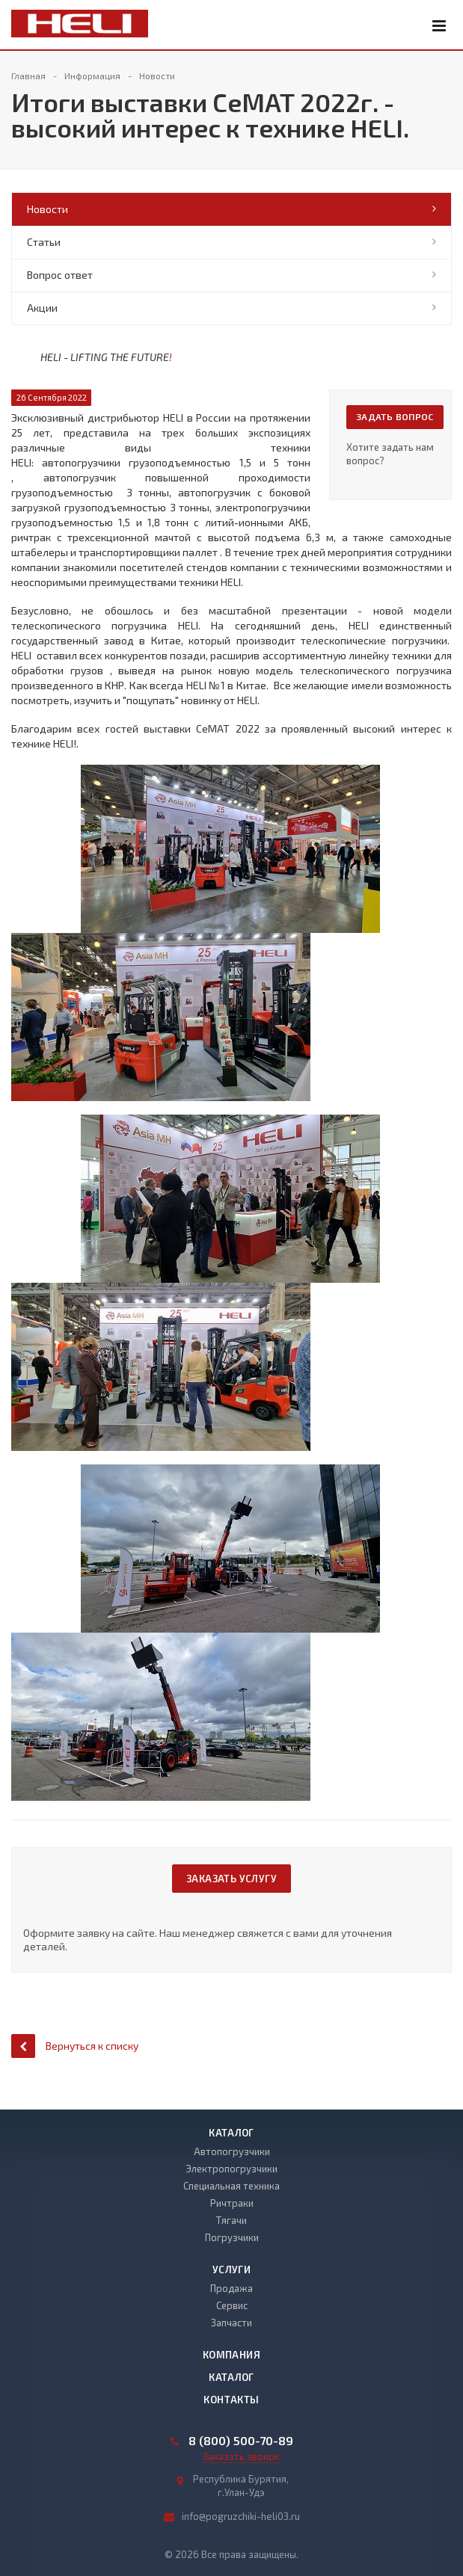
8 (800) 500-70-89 (240, 2440)
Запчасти (231, 2323)
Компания (231, 2355)
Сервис (232, 2305)
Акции (42, 307)
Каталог (231, 2133)
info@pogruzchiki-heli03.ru (241, 2516)
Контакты (231, 2400)
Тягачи (231, 2220)
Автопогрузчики (232, 2151)
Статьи (44, 241)
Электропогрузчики (231, 2169)
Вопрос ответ (60, 274)
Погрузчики (232, 2237)
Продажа (231, 2288)
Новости (47, 209)
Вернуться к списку (74, 2045)
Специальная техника (231, 2186)
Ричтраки (232, 2203)
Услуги (231, 2269)
